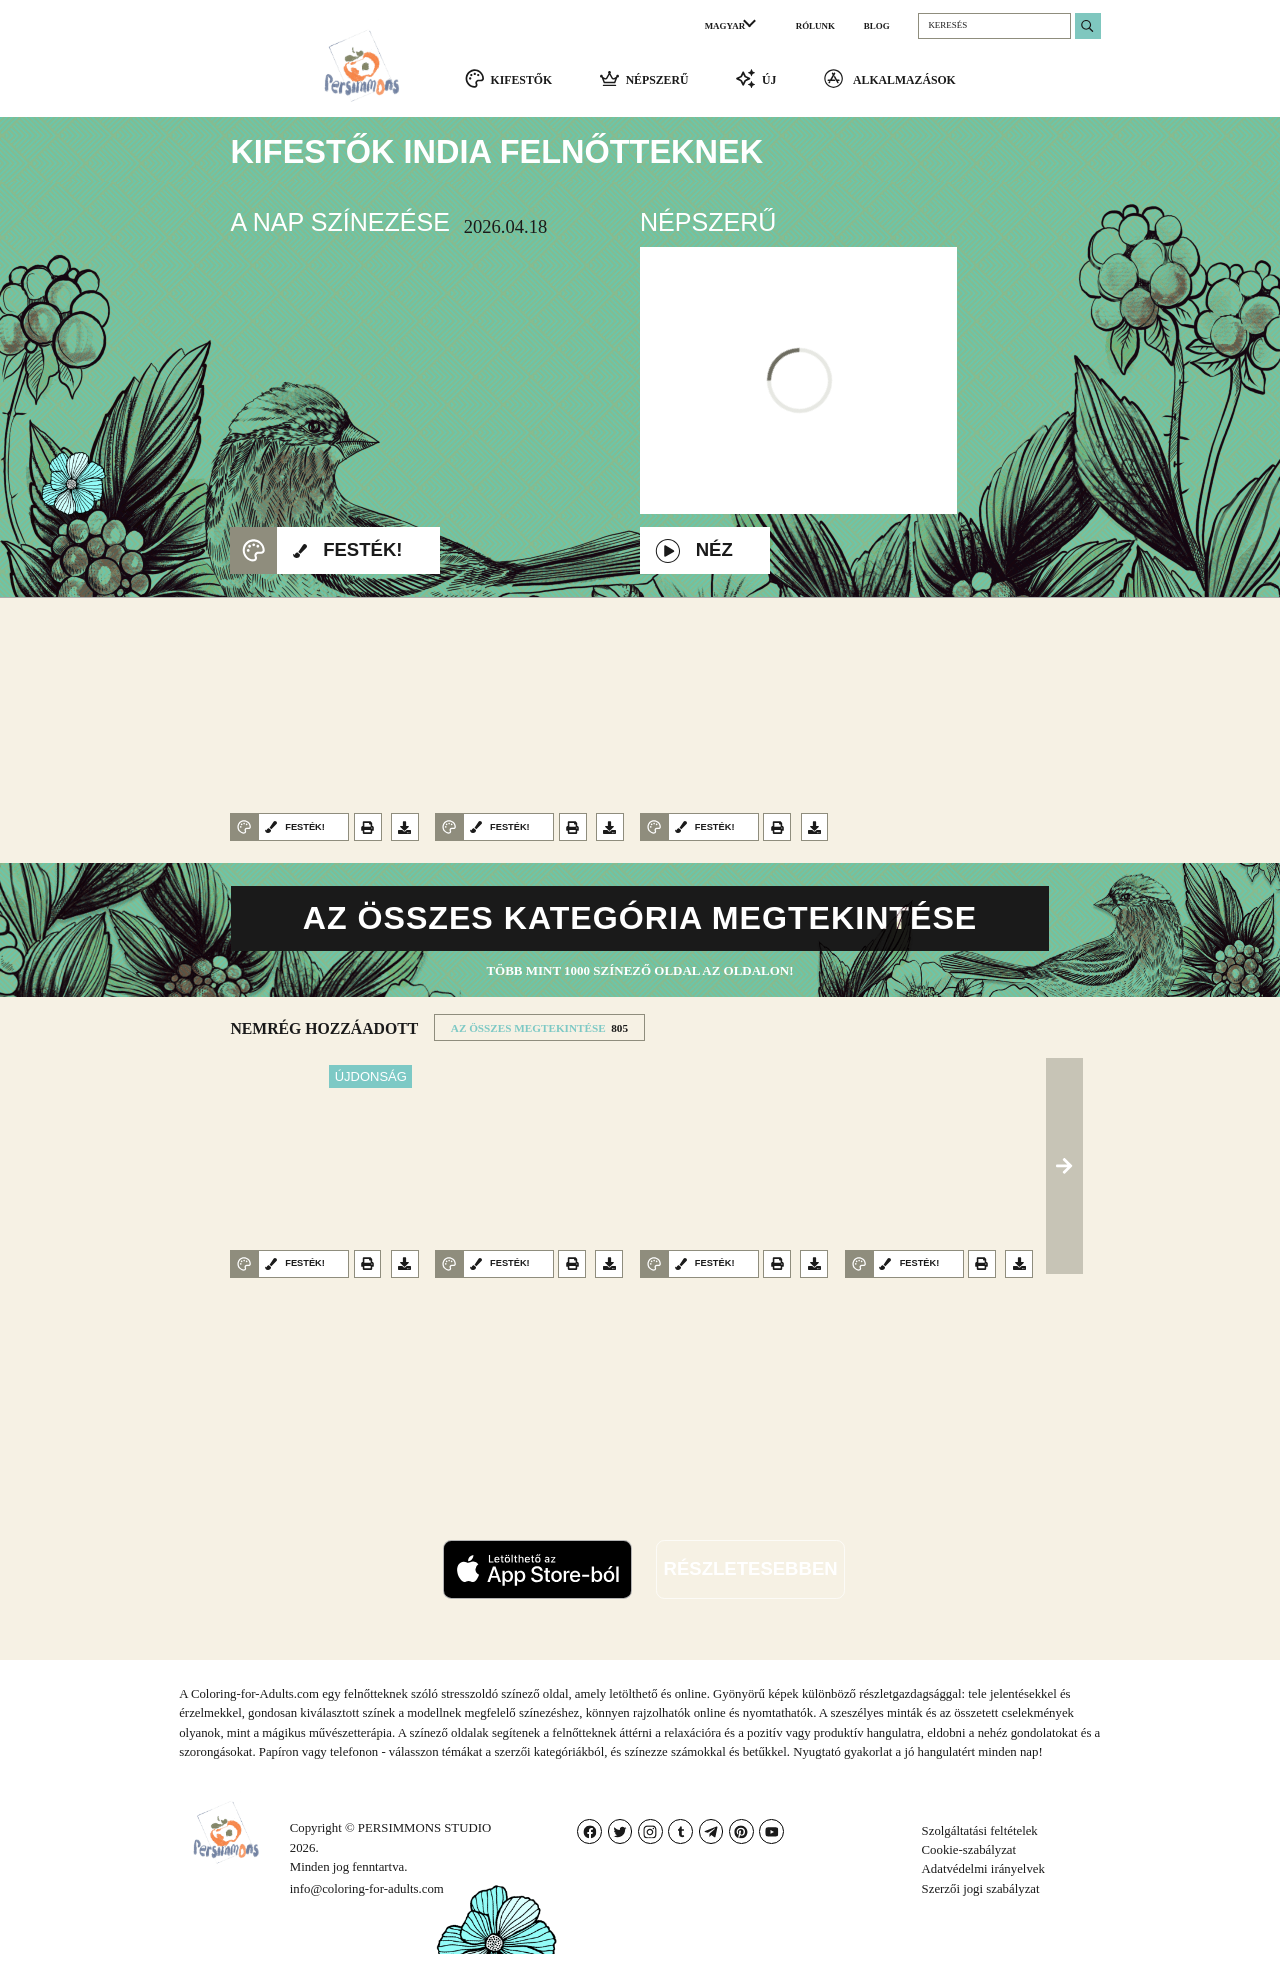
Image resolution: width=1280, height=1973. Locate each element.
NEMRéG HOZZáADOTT (324, 1048)
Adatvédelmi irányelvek (983, 1889)
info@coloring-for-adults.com (367, 1908)
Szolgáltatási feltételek (980, 1850)
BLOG (877, 26)
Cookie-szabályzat (969, 1870)
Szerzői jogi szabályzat (981, 1908)
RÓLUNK (815, 26)
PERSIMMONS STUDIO (424, 1848)
